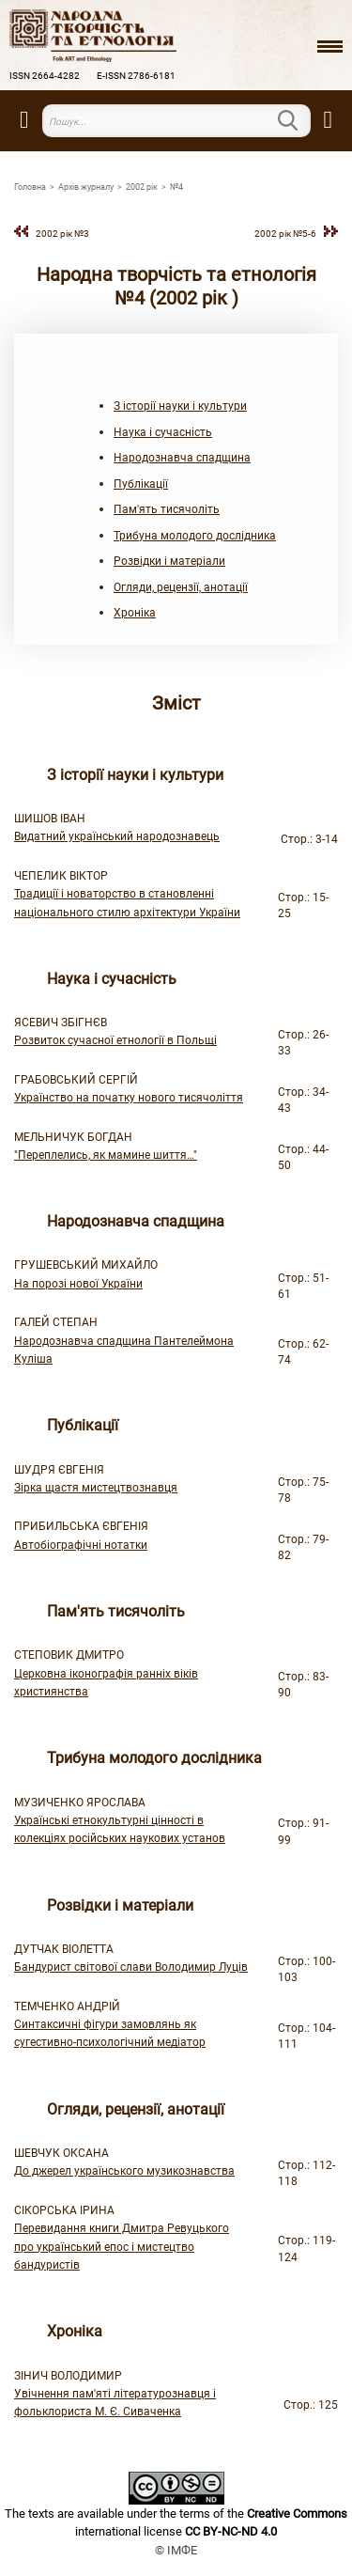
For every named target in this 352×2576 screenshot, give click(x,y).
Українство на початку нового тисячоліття (128, 1097)
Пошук (299, 120)
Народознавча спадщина (182, 457)
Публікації (141, 484)
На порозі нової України (78, 1283)
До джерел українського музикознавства (124, 2171)
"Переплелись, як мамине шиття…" (105, 1155)
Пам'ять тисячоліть (167, 509)
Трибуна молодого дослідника (195, 535)
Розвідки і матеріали (169, 561)
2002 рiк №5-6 (285, 233)
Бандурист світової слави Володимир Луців (131, 1967)
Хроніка (135, 612)
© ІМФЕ (176, 2550)
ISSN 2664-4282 (44, 75)
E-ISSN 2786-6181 (136, 75)
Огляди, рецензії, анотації (181, 587)
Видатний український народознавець (117, 836)
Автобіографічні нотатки (80, 1545)
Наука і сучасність (163, 432)
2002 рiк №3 (62, 233)
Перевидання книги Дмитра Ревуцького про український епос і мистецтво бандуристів (121, 2247)
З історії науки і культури (180, 406)
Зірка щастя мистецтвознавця (95, 1487)
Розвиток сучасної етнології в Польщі (115, 1040)
